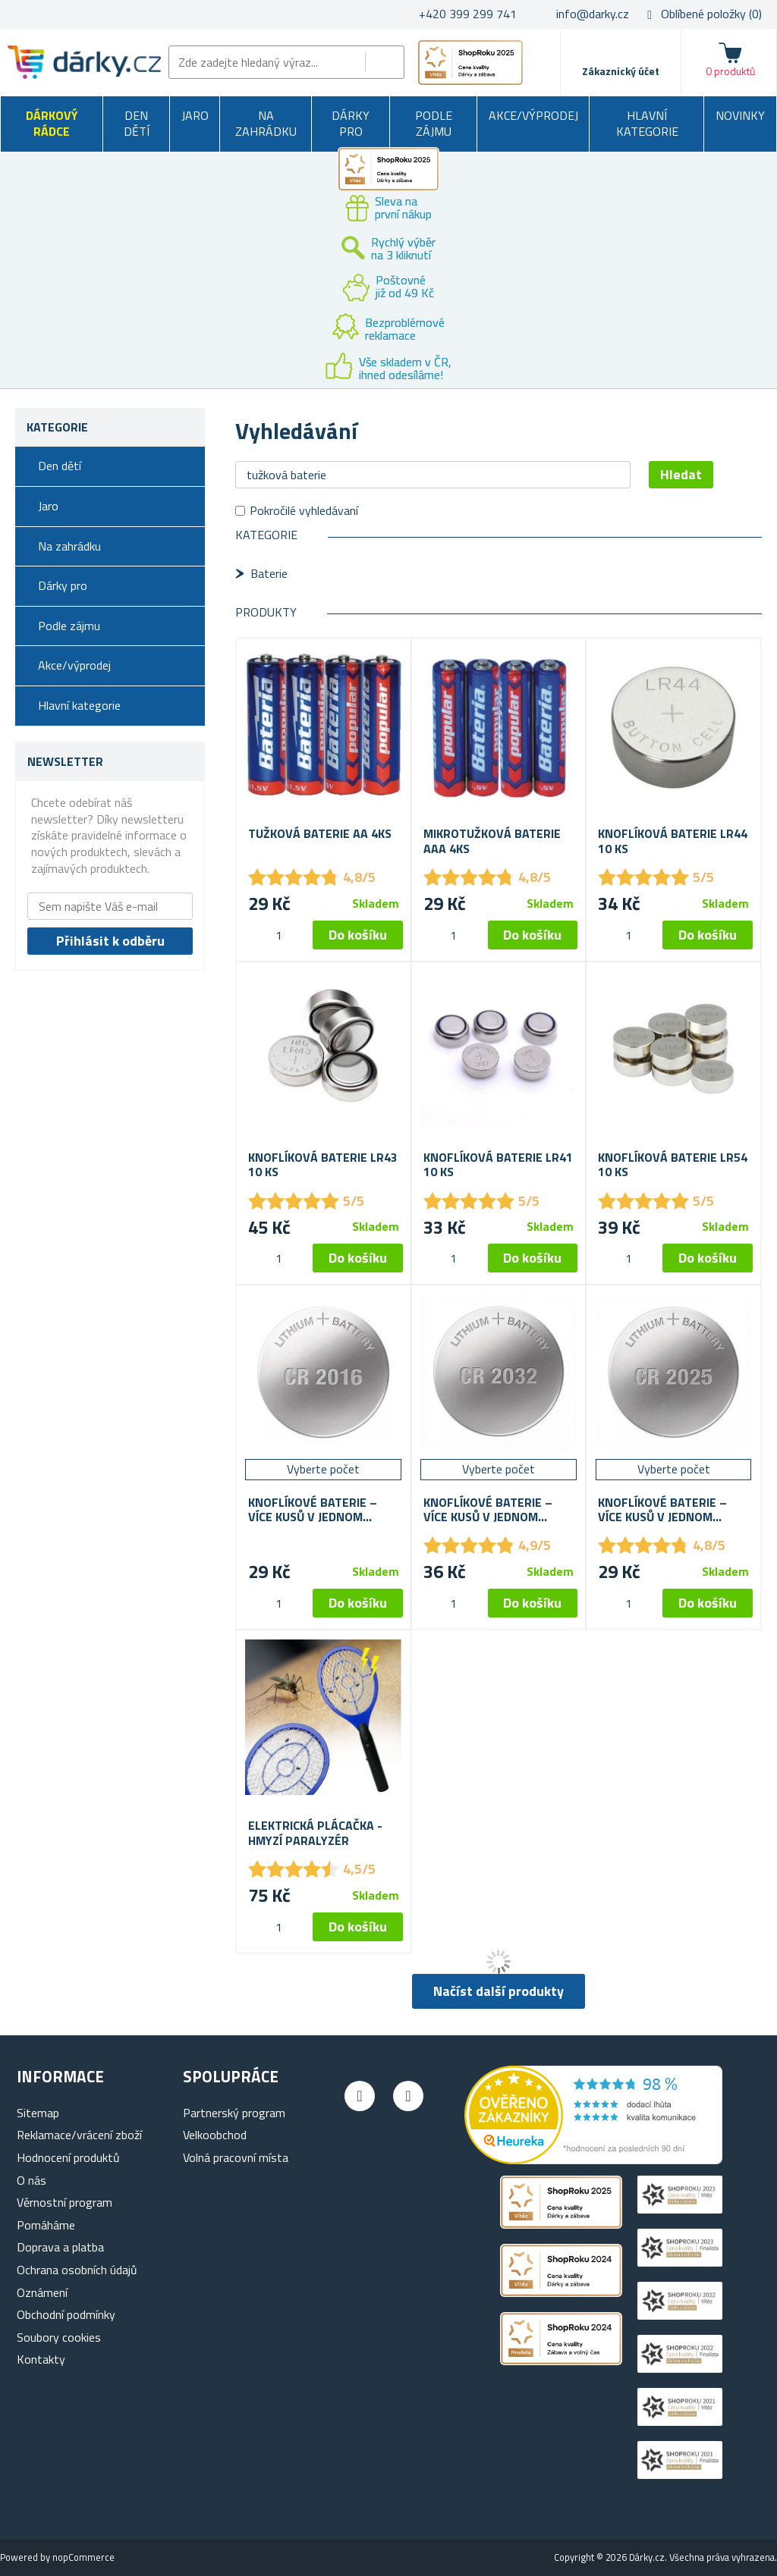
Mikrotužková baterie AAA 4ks (492, 841)
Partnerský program (234, 2113)
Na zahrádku (266, 123)
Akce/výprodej (533, 115)
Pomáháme (46, 2225)
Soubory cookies (59, 2337)
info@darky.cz (592, 14)
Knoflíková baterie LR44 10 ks (672, 841)
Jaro (195, 115)
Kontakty (41, 2359)
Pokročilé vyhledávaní (304, 510)
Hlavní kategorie (647, 123)
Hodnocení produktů (68, 2157)
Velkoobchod (215, 2135)
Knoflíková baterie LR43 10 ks (323, 1164)
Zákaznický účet (620, 71)
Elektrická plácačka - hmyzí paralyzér (315, 1832)
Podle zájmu (433, 123)
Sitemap (38, 2113)
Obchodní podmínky (66, 2314)
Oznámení (42, 2292)
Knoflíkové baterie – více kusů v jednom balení (312, 1509)
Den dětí (136, 123)
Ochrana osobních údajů (77, 2270)
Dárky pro (351, 123)
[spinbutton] (278, 935)
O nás (31, 2180)
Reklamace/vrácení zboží (79, 2135)
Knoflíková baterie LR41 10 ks (498, 1164)
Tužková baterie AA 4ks (320, 834)
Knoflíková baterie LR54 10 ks (672, 1164)
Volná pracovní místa (235, 2157)
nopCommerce (83, 2557)
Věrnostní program (64, 2202)
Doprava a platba (60, 2247)
